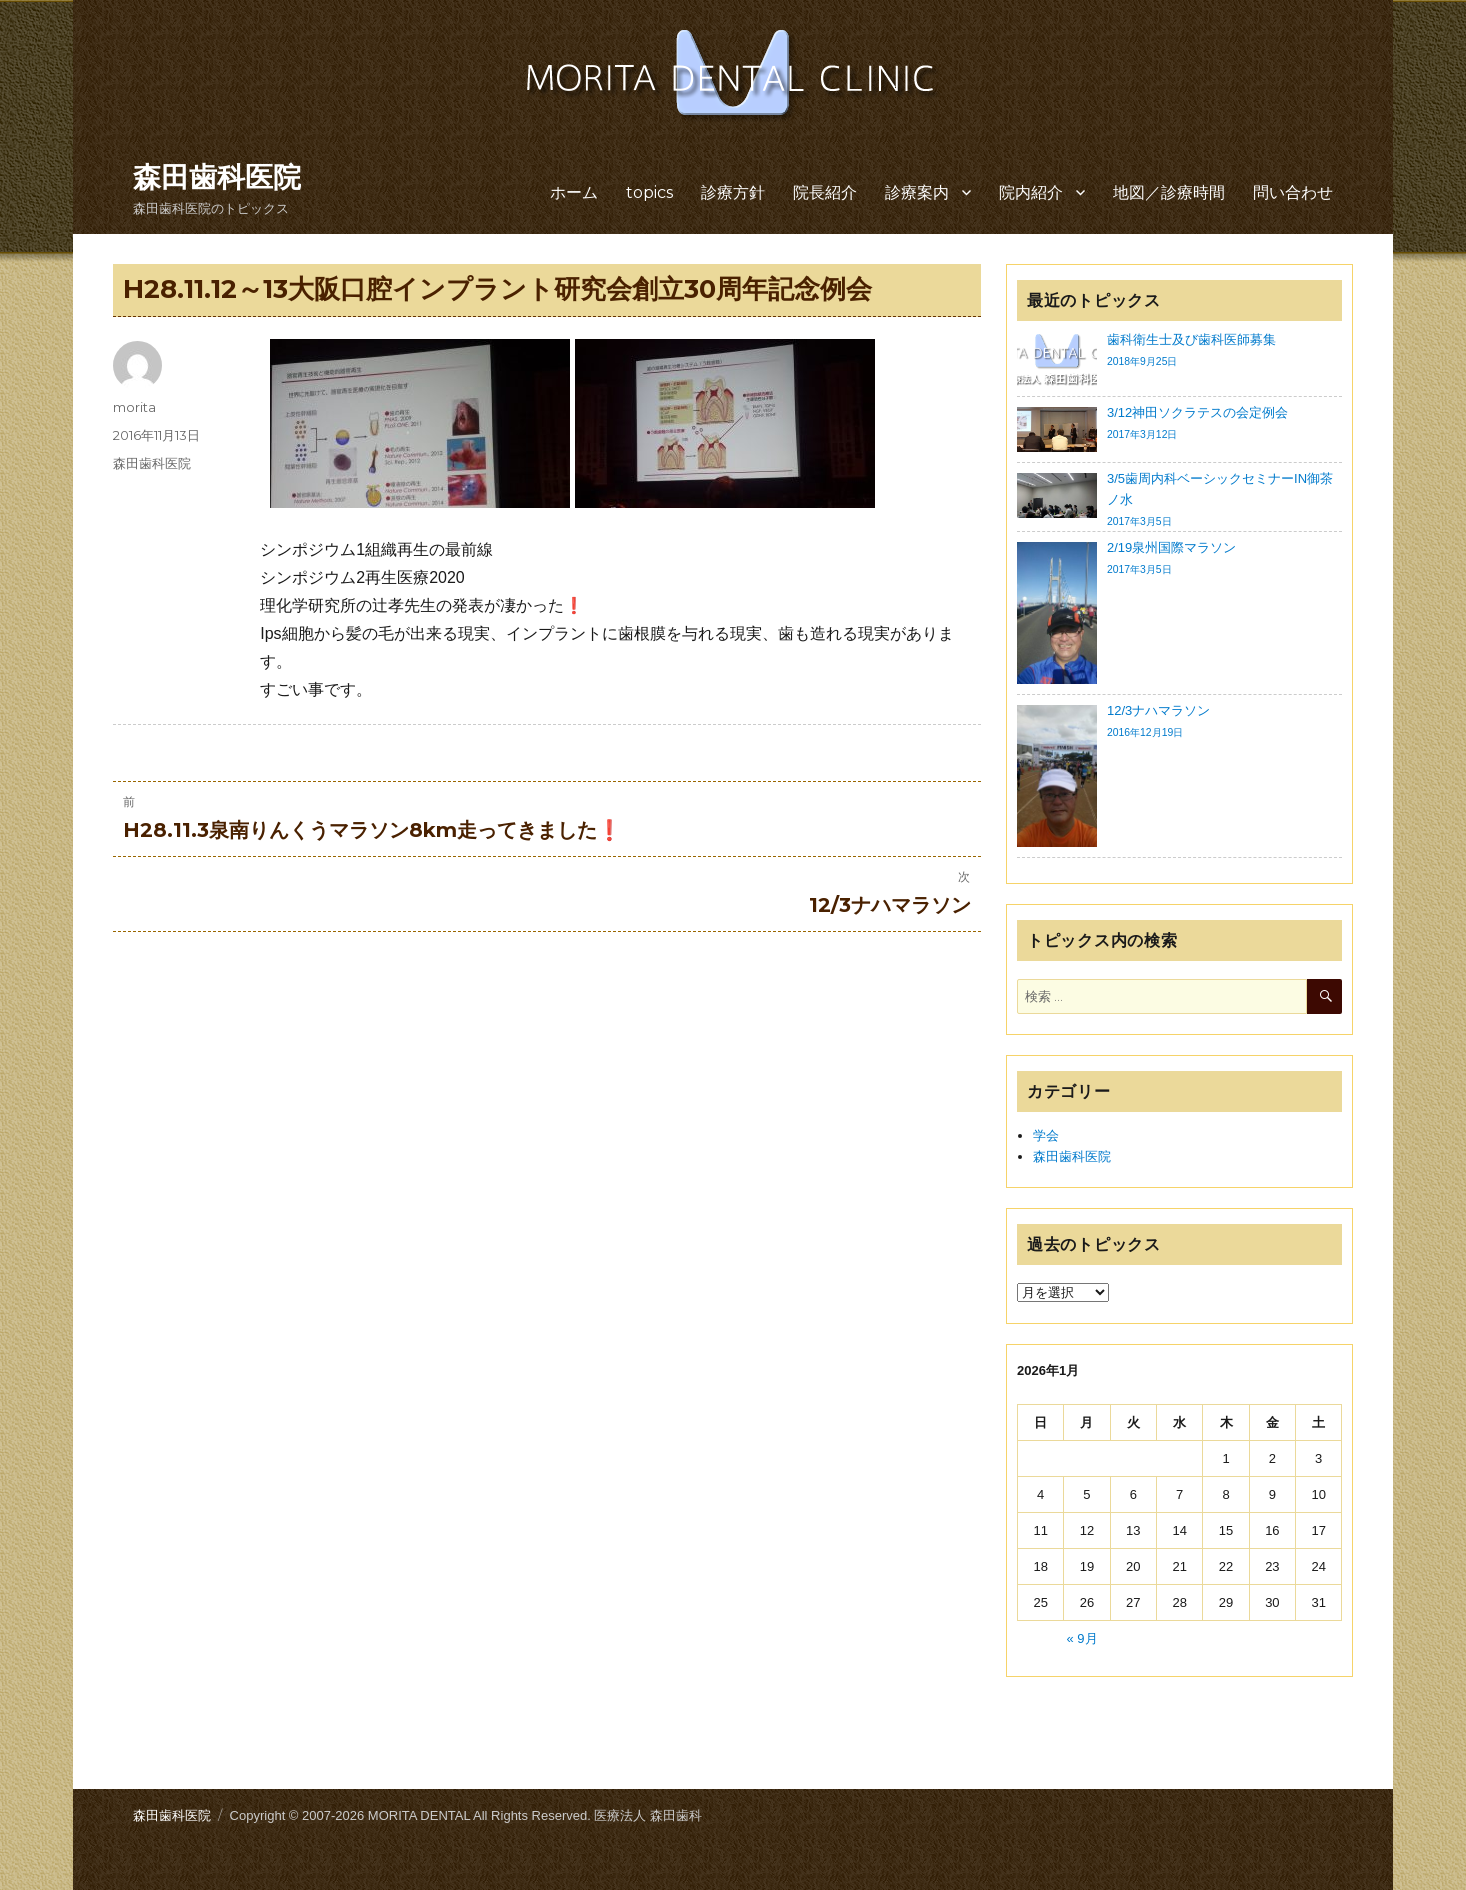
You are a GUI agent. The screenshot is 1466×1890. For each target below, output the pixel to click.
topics (649, 192)
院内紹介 (1031, 192)
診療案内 (917, 192)
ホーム (574, 192)
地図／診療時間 (1169, 192)
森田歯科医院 (217, 177)
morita (134, 407)
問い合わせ (1293, 192)
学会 (1046, 1135)
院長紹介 (825, 192)
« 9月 (1082, 1638)
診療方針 (733, 192)
